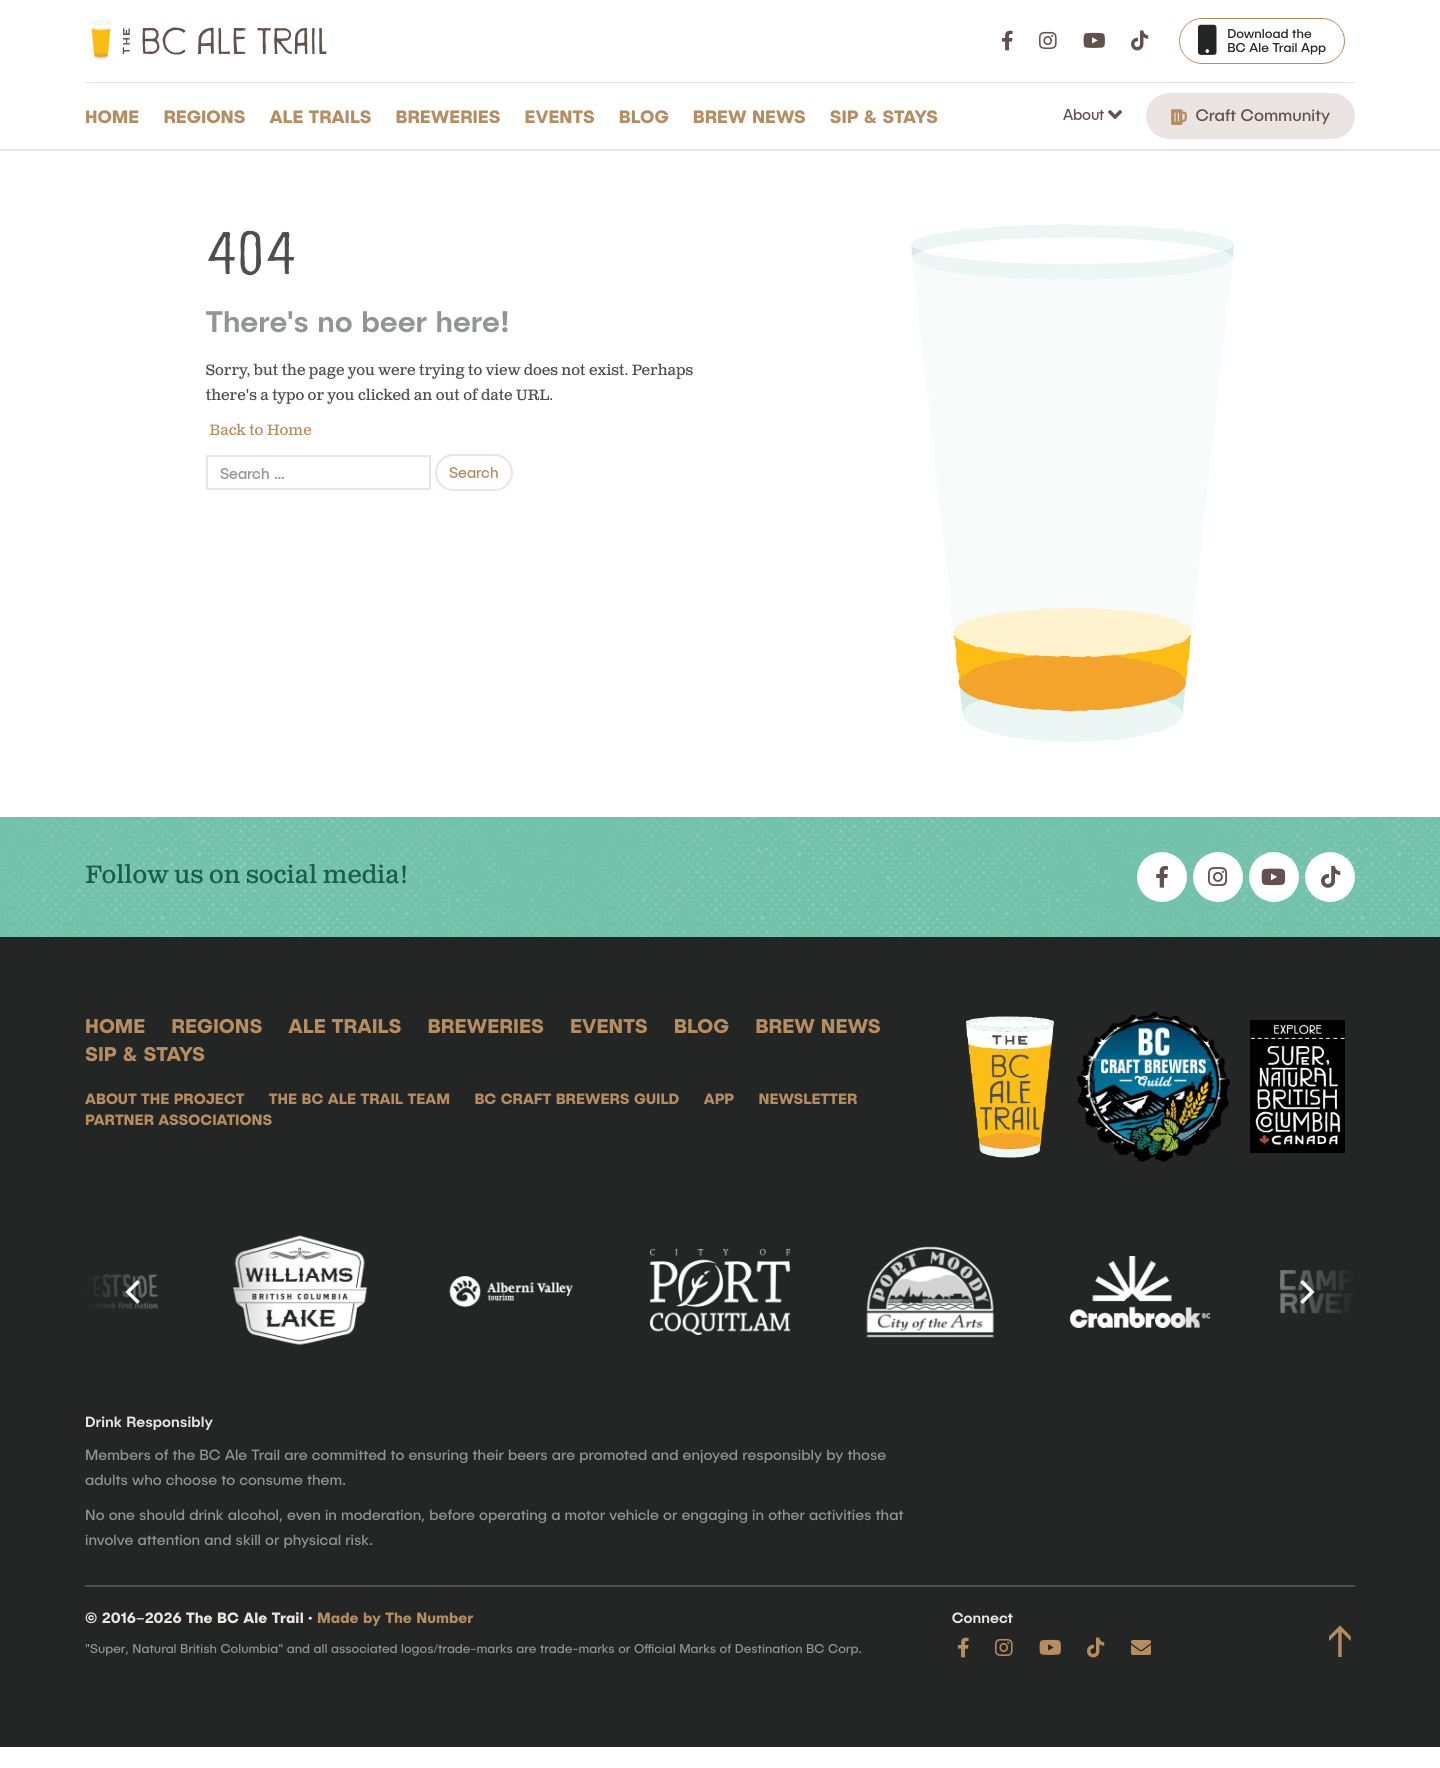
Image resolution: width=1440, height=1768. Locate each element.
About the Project (164, 1099)
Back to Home (259, 430)
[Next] (1305, 1292)
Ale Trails (321, 116)
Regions (204, 116)
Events (560, 116)
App (719, 1099)
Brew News (749, 116)
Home (112, 116)
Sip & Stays (884, 116)
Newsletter (807, 1099)
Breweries (448, 116)
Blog (644, 116)
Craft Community (1250, 115)
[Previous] (135, 1292)
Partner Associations (178, 1120)
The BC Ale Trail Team (359, 1099)
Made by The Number (395, 1618)
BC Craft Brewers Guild (576, 1099)
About (1085, 114)
